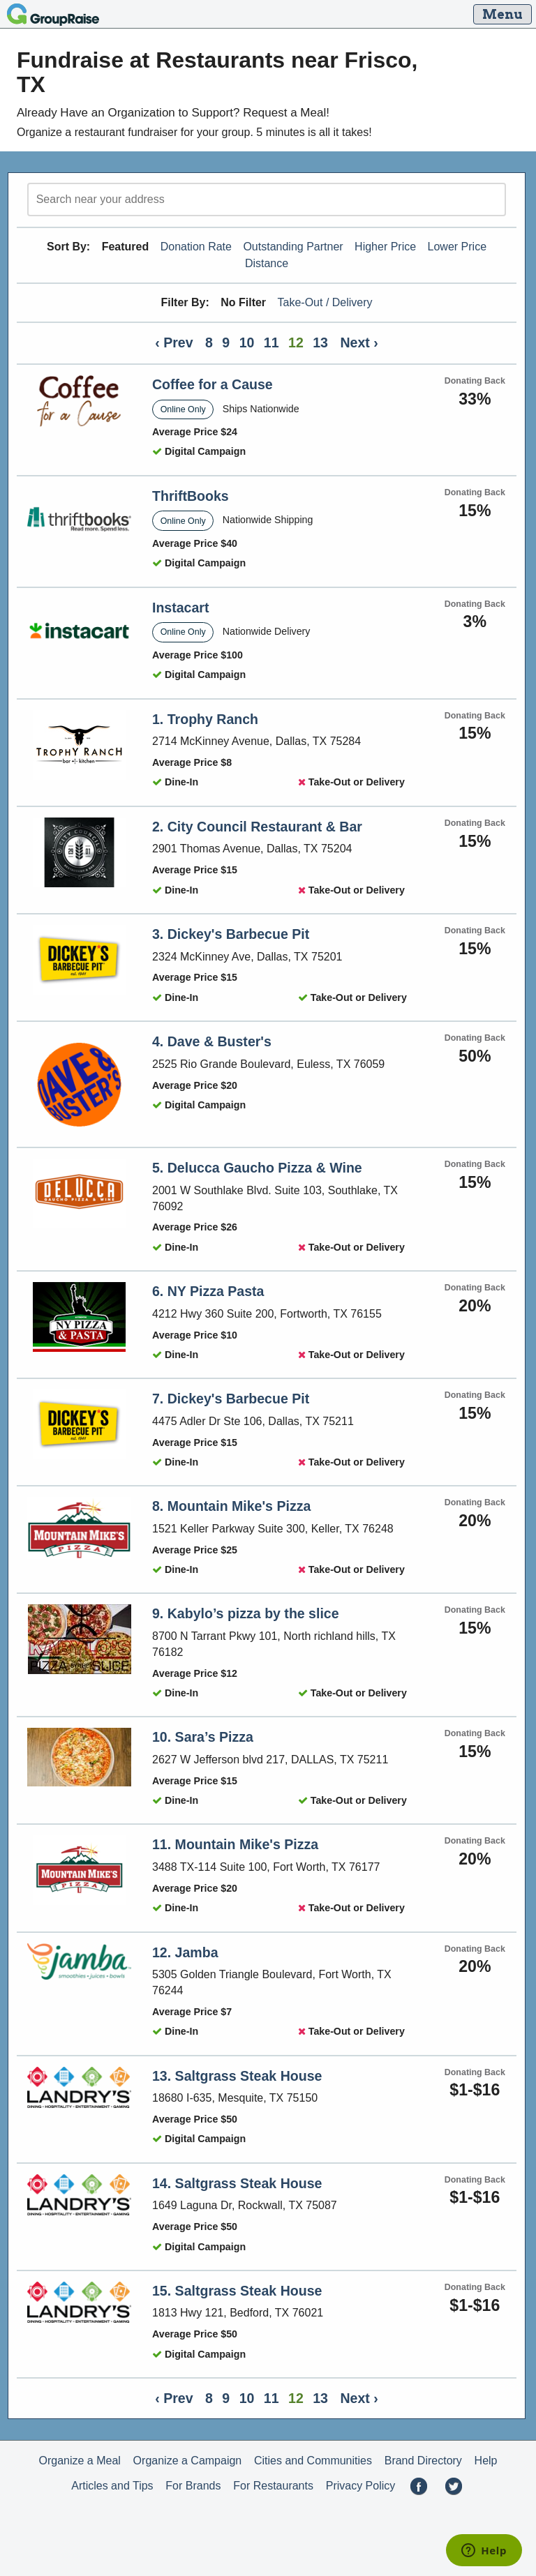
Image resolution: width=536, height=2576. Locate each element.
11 (271, 342)
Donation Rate (196, 247)
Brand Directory (423, 2460)
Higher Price (385, 247)
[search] (266, 199)
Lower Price (457, 247)
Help (486, 2460)
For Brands (193, 2486)
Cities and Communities (313, 2460)
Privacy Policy (361, 2486)
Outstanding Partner (293, 247)
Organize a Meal (79, 2460)
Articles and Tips (112, 2486)
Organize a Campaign (187, 2460)
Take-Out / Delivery (325, 302)
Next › (359, 342)
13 (320, 342)
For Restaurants (273, 2486)
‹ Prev (174, 342)
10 (247, 342)
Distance (266, 263)
